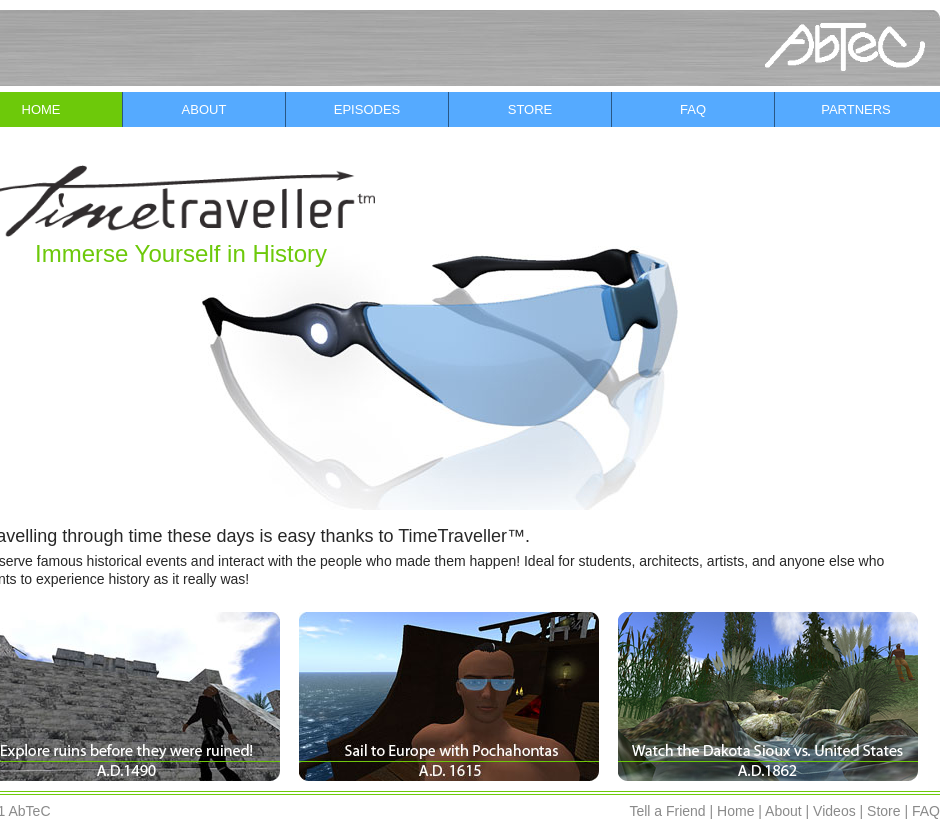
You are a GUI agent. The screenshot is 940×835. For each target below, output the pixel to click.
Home (735, 811)
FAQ (693, 109)
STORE (530, 109)
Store (883, 811)
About (783, 811)
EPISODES (367, 109)
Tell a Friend (667, 811)
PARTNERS (856, 109)
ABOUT (204, 109)
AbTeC (29, 811)
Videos (834, 811)
